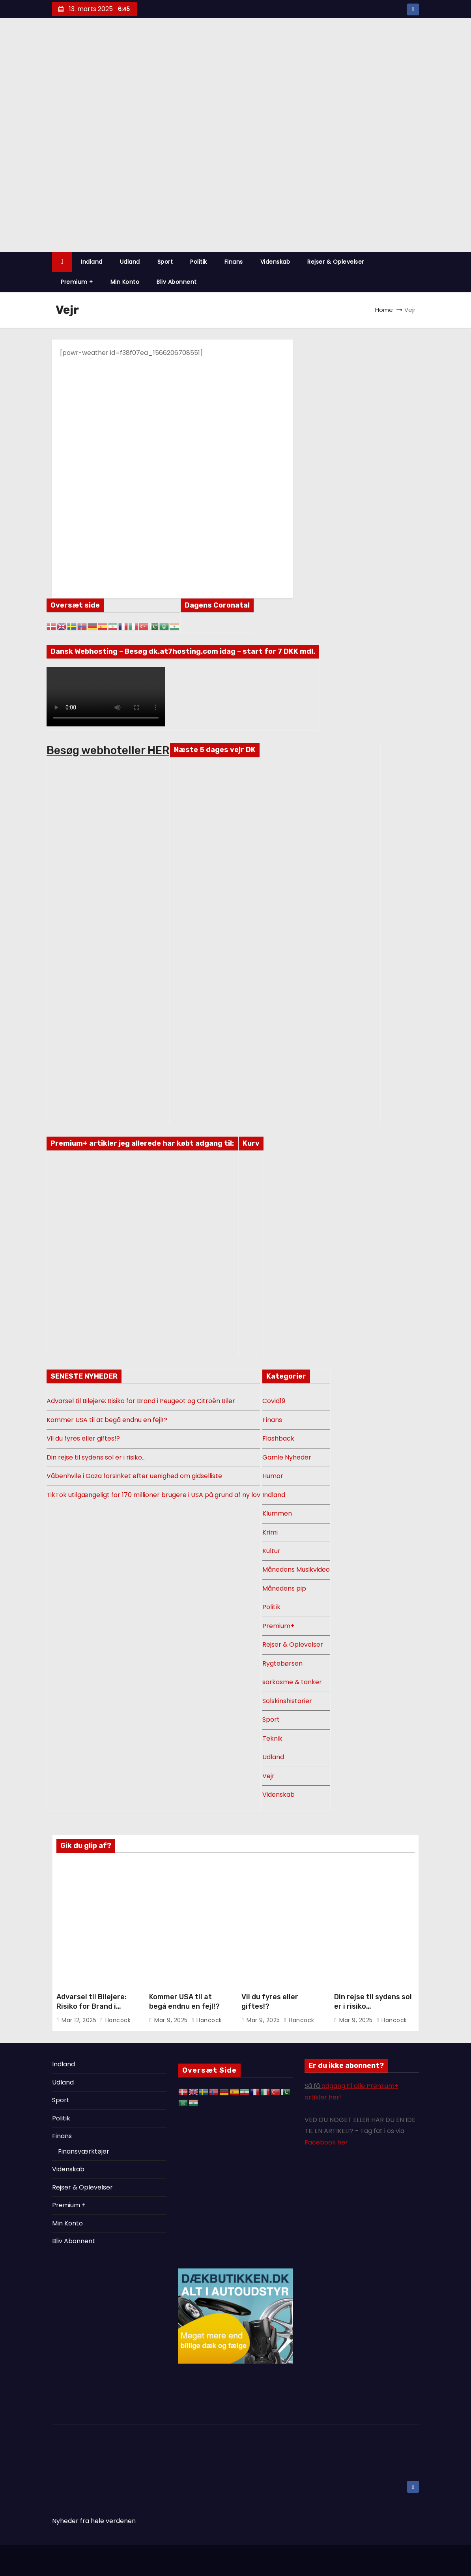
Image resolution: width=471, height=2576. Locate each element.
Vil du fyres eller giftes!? (83, 1438)
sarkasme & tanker (292, 1682)
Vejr (268, 1775)
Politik (198, 262)
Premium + (77, 282)
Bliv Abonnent (177, 282)
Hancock (115, 2020)
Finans (233, 262)
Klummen (277, 1513)
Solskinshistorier (287, 1700)
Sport (165, 262)
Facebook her (326, 2142)
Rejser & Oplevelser (335, 262)
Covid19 (273, 1400)
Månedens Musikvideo (296, 1569)
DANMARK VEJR (215, 795)
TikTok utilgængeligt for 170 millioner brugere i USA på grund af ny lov (153, 1494)
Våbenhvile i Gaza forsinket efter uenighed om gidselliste (134, 1475)
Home (384, 310)
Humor (272, 1475)
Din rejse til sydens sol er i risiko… (96, 1457)
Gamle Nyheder (286, 1457)
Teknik (272, 1738)
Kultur (271, 1550)
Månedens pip (284, 1588)
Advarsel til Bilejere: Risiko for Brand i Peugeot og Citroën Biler (141, 1400)
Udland (130, 262)
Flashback (278, 1438)
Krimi (270, 1532)
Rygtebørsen (282, 1663)
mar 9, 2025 (171, 2020)
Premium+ (278, 1625)
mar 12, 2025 (80, 2020)
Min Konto (125, 282)
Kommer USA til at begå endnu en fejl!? (107, 1419)
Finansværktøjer (83, 2151)
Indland (92, 262)
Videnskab (275, 262)
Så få (313, 2085)
